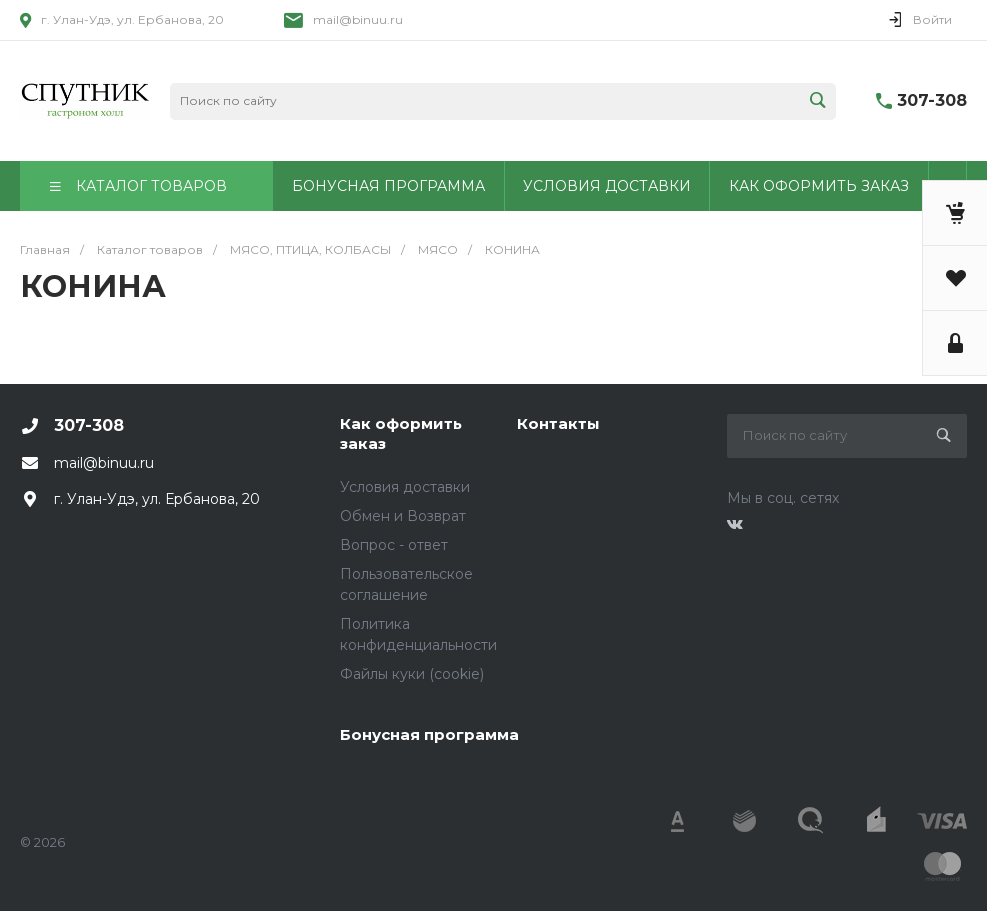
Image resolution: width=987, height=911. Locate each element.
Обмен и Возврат (403, 516)
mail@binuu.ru (358, 19)
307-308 (932, 100)
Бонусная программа (429, 734)
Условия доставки (405, 487)
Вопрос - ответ (394, 545)
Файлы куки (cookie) (412, 674)
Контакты (558, 423)
